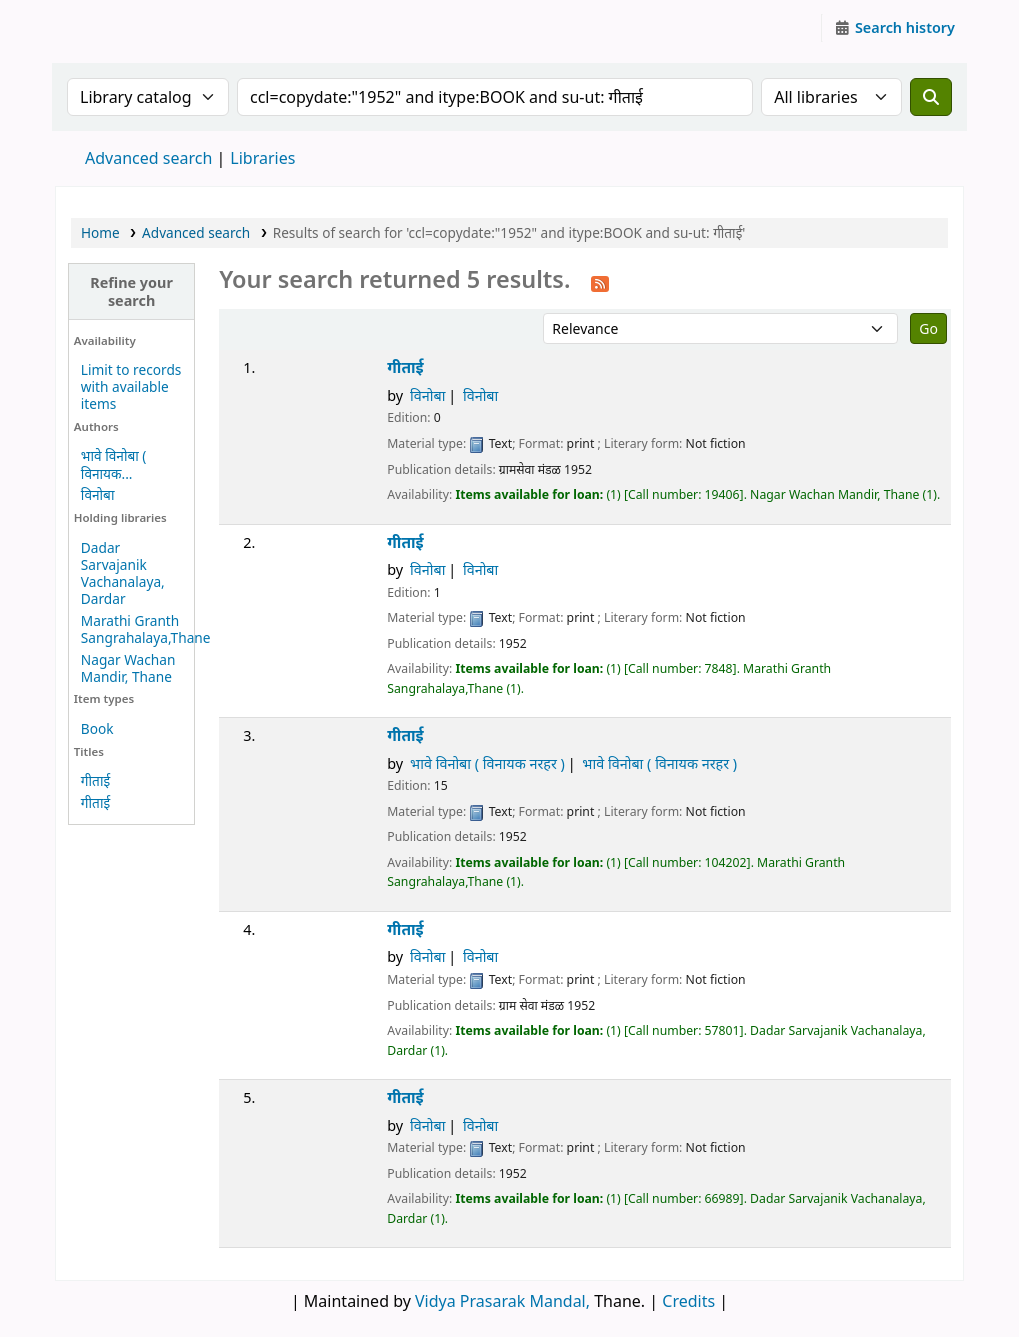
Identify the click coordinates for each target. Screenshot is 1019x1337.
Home (100, 232)
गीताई (95, 780)
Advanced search (148, 158)
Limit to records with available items (131, 386)
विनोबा (98, 494)
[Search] (931, 97)
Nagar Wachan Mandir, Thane (128, 668)
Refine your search (131, 291)
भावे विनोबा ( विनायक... (114, 464)
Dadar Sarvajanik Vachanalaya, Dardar (123, 573)
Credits (688, 1301)
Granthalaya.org (106, 28)
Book (97, 728)
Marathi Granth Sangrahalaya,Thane (146, 629)
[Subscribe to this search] (600, 282)
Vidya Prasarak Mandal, (502, 1301)
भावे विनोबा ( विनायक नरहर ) (487, 763)
